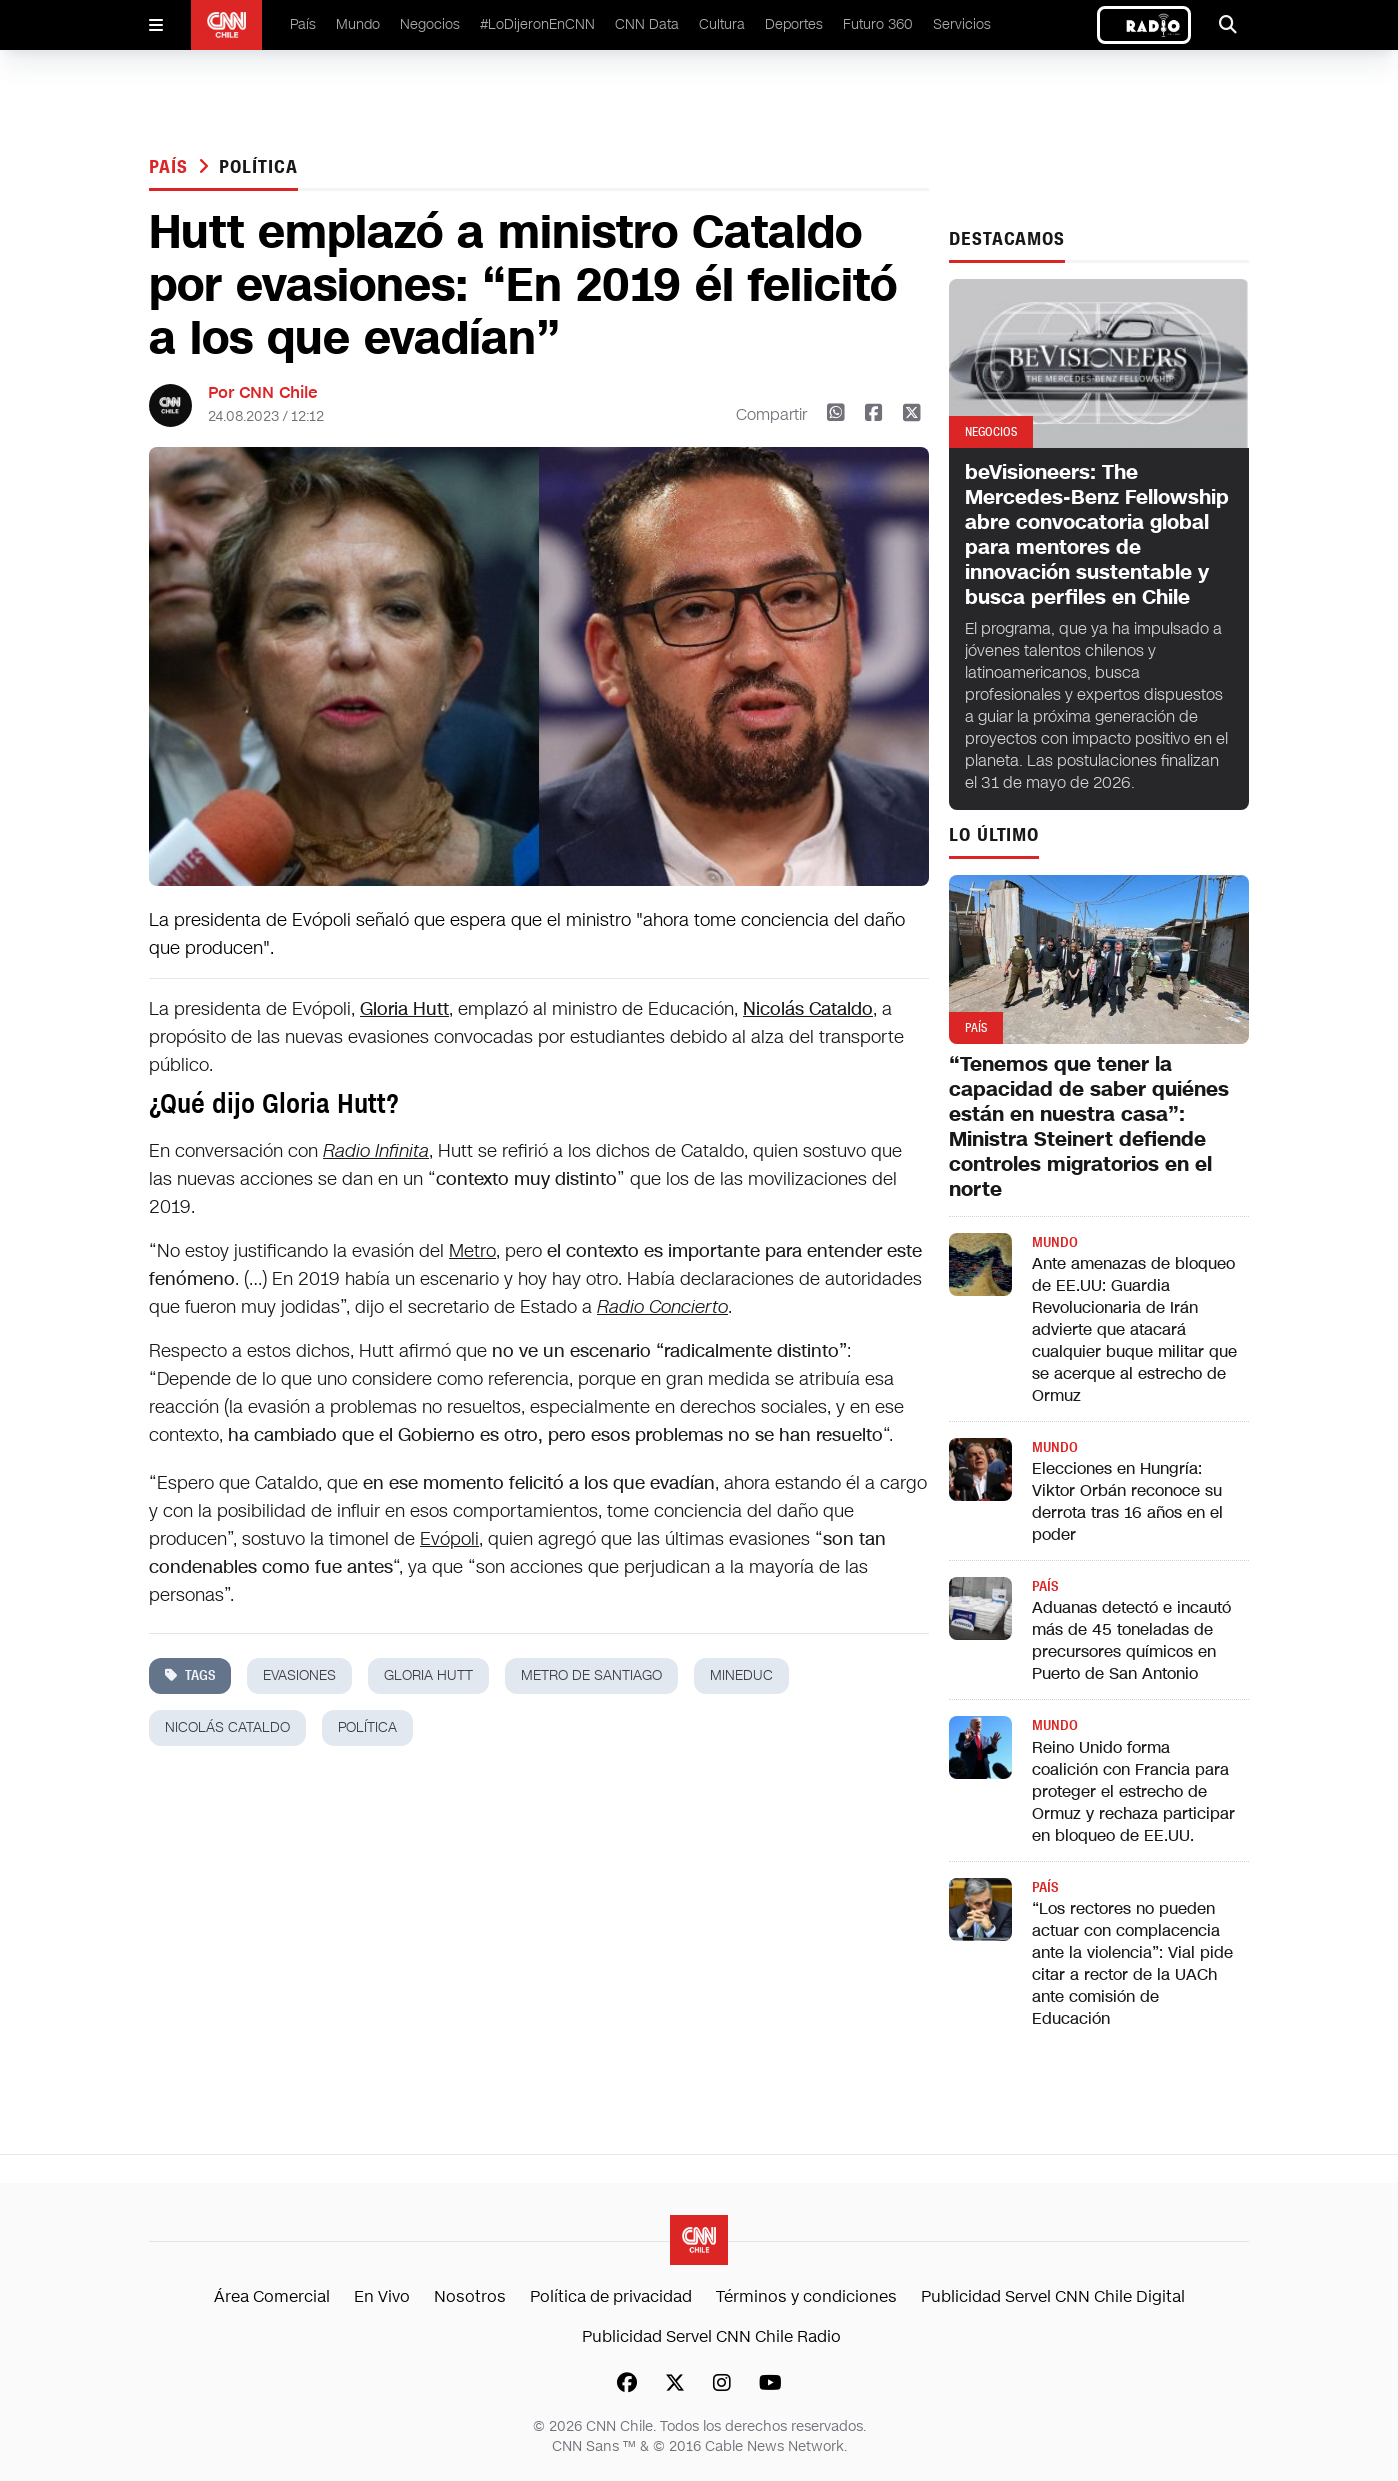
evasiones (299, 1675)
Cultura (722, 24)
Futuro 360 (878, 24)
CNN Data (647, 24)
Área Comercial (272, 2296)
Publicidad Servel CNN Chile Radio (711, 2336)
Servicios (962, 24)
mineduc (741, 1675)
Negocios (430, 24)
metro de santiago (591, 1675)
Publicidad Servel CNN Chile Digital (1053, 2296)
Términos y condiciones (806, 2296)
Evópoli (449, 1539)
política (258, 167)
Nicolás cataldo (227, 1727)
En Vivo (382, 2296)
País (303, 24)
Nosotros (470, 2296)
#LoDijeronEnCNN (537, 24)
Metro (472, 1251)
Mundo (358, 24)
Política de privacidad (611, 2296)
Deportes (794, 24)
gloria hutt (428, 1675)
